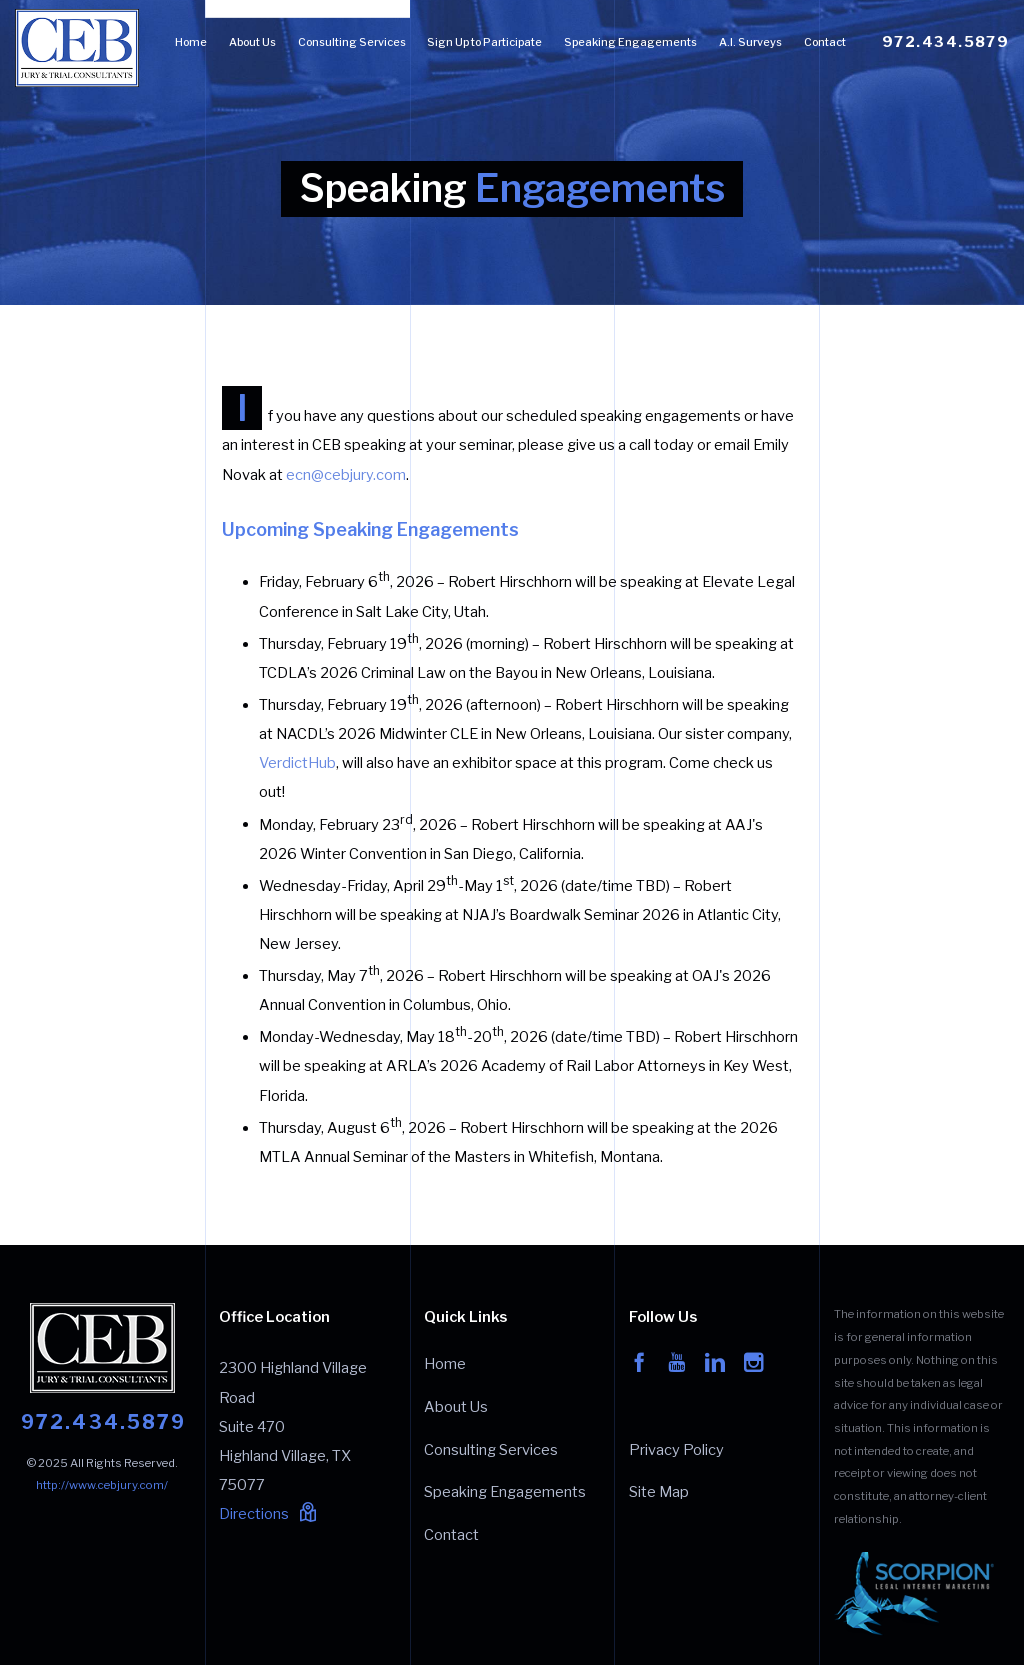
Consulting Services (352, 42)
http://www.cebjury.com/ (102, 1485)
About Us (252, 42)
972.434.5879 (946, 42)
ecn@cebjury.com (346, 475)
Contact (825, 42)
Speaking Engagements (630, 42)
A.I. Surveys (750, 42)
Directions (267, 1514)
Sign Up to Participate (484, 42)
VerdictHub (297, 763)
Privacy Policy (676, 1450)
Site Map (659, 1492)
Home (191, 42)
